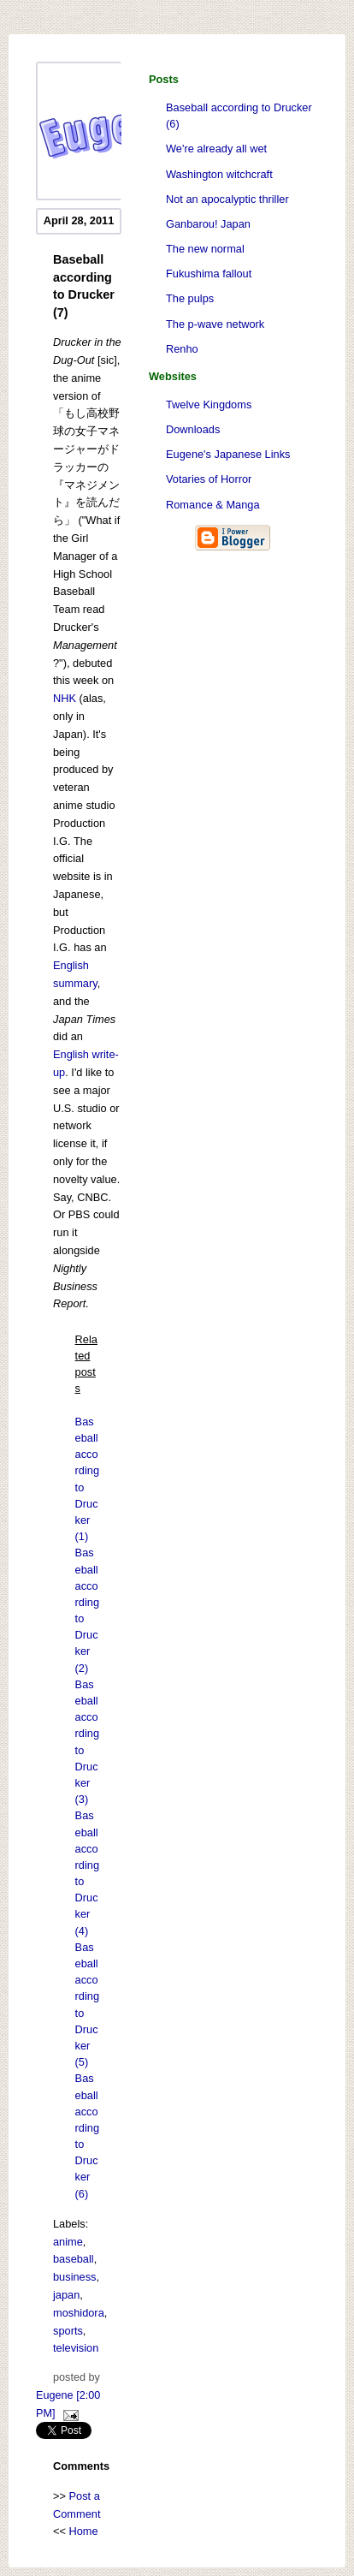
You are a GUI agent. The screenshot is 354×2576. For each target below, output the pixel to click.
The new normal (205, 248)
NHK (64, 698)
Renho (182, 348)
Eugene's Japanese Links (228, 454)
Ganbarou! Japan (208, 223)
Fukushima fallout (208, 273)
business (75, 2276)
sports (68, 2330)
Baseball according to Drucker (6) (239, 115)
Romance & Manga (213, 504)
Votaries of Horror (208, 479)
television (75, 2347)
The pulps (190, 298)
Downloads (193, 429)
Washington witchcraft (219, 174)
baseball (73, 2258)
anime (68, 2241)
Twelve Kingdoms (208, 404)
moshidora (78, 2312)
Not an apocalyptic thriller (227, 199)
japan (66, 2294)
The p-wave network (215, 324)
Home (83, 2531)
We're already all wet (216, 148)
